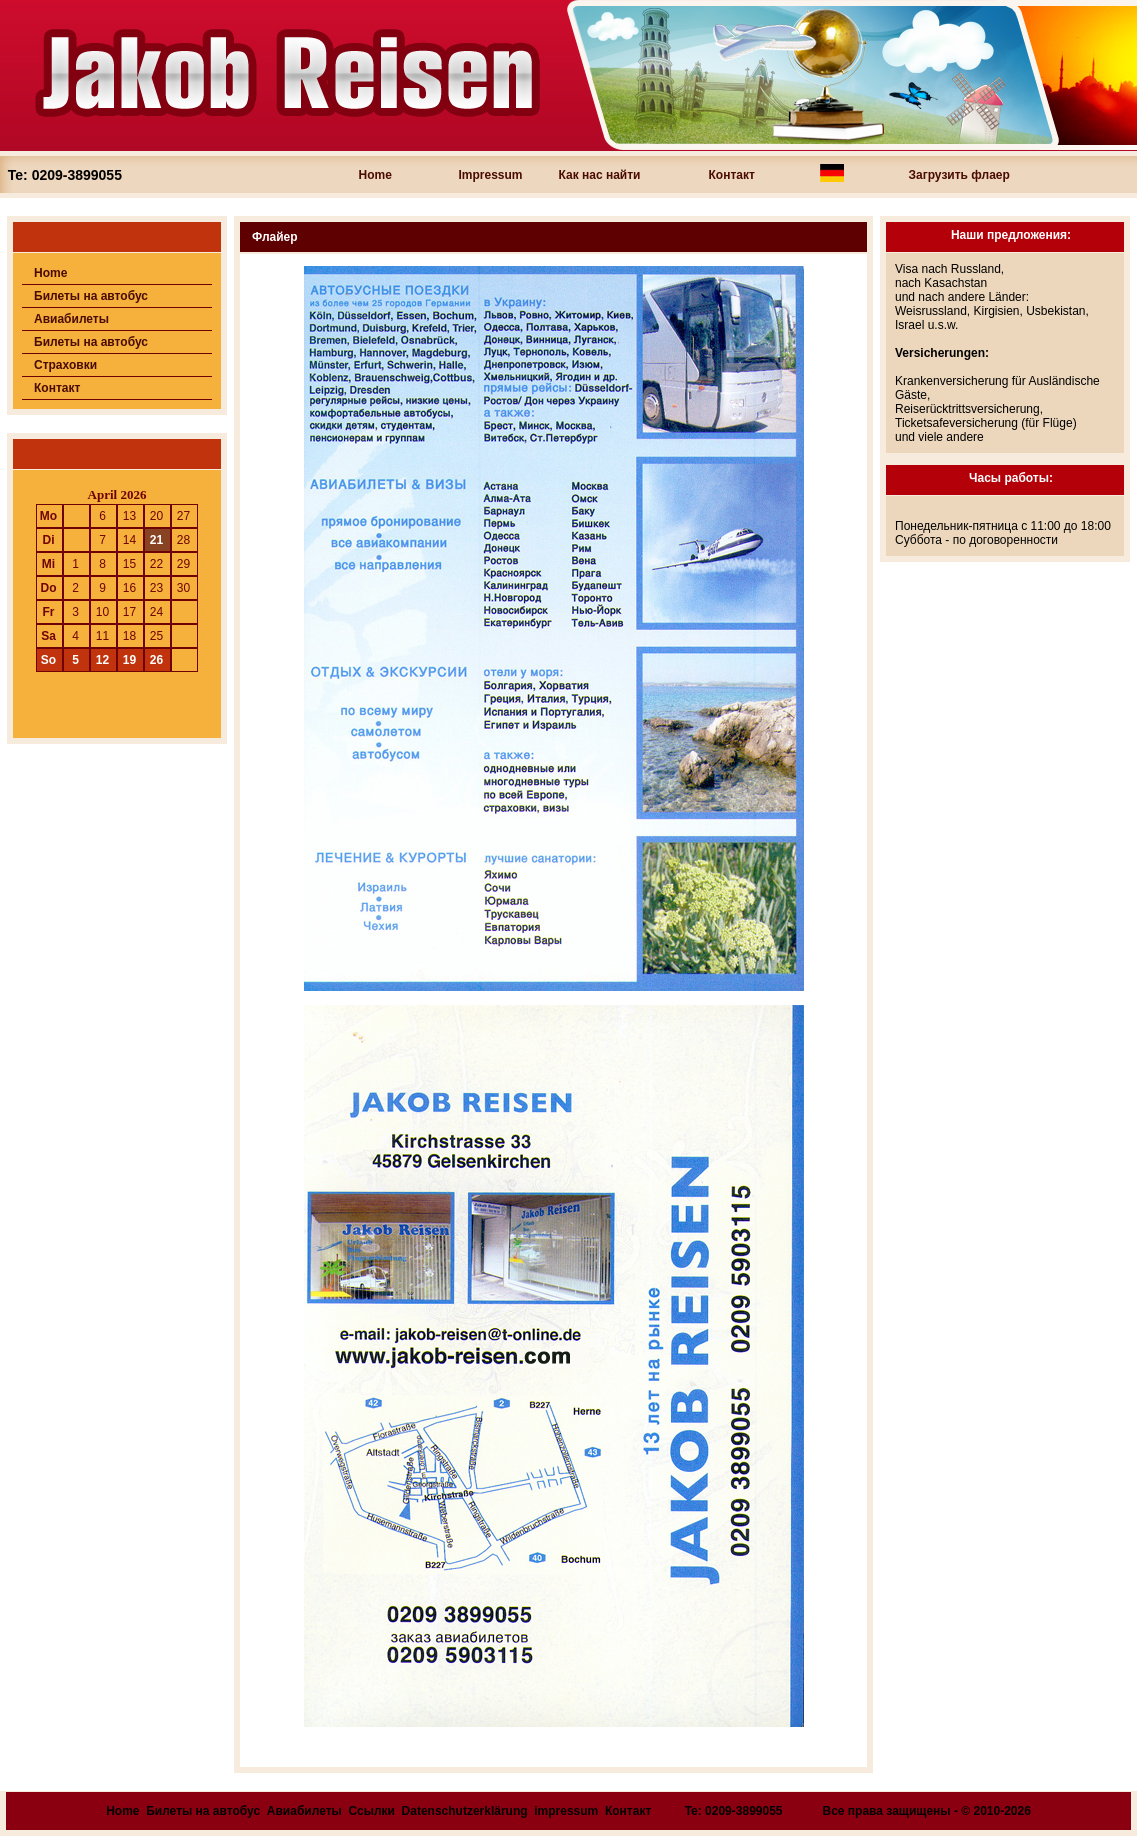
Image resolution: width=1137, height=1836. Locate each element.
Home (375, 175)
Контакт (732, 175)
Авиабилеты (71, 319)
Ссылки (371, 1811)
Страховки (65, 365)
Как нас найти (600, 175)
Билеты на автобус (91, 296)
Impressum (491, 175)
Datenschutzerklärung (465, 1811)
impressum (566, 1811)
